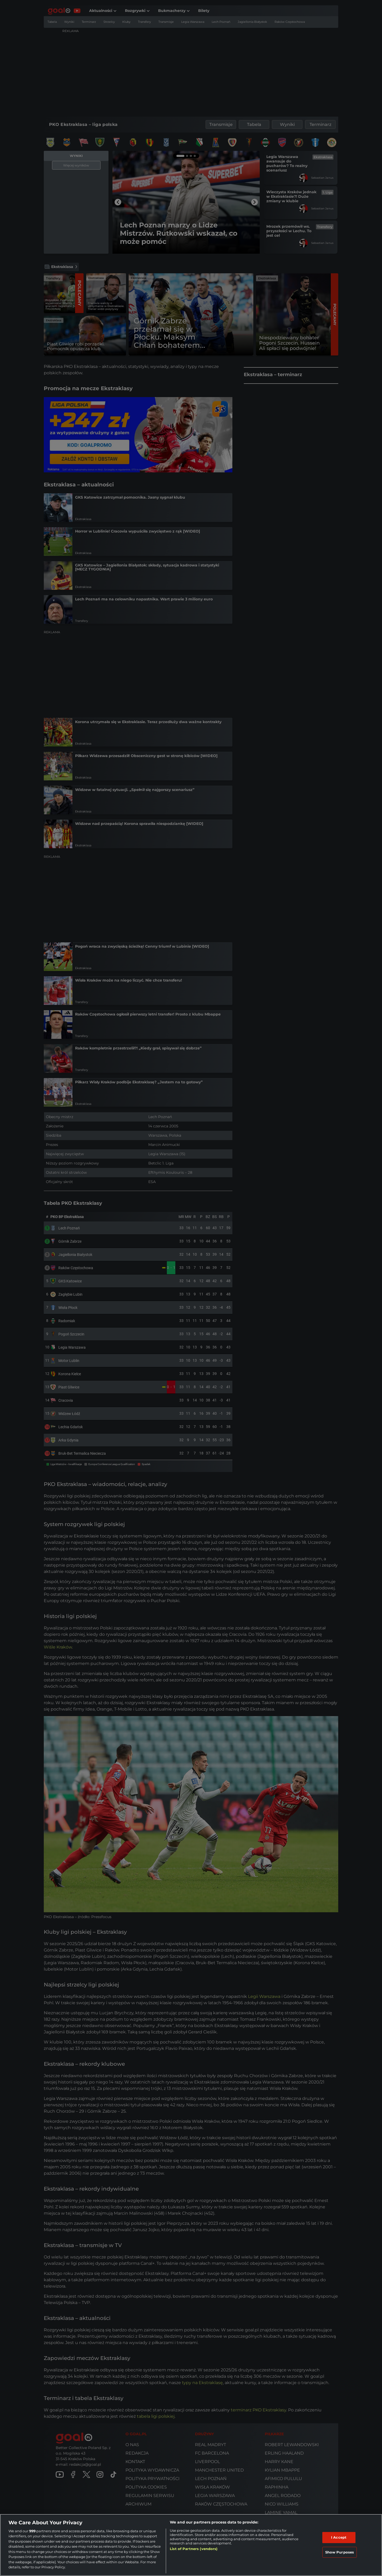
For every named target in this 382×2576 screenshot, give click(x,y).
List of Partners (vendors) (194, 2549)
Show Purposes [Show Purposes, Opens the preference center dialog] (339, 2552)
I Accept (338, 2537)
